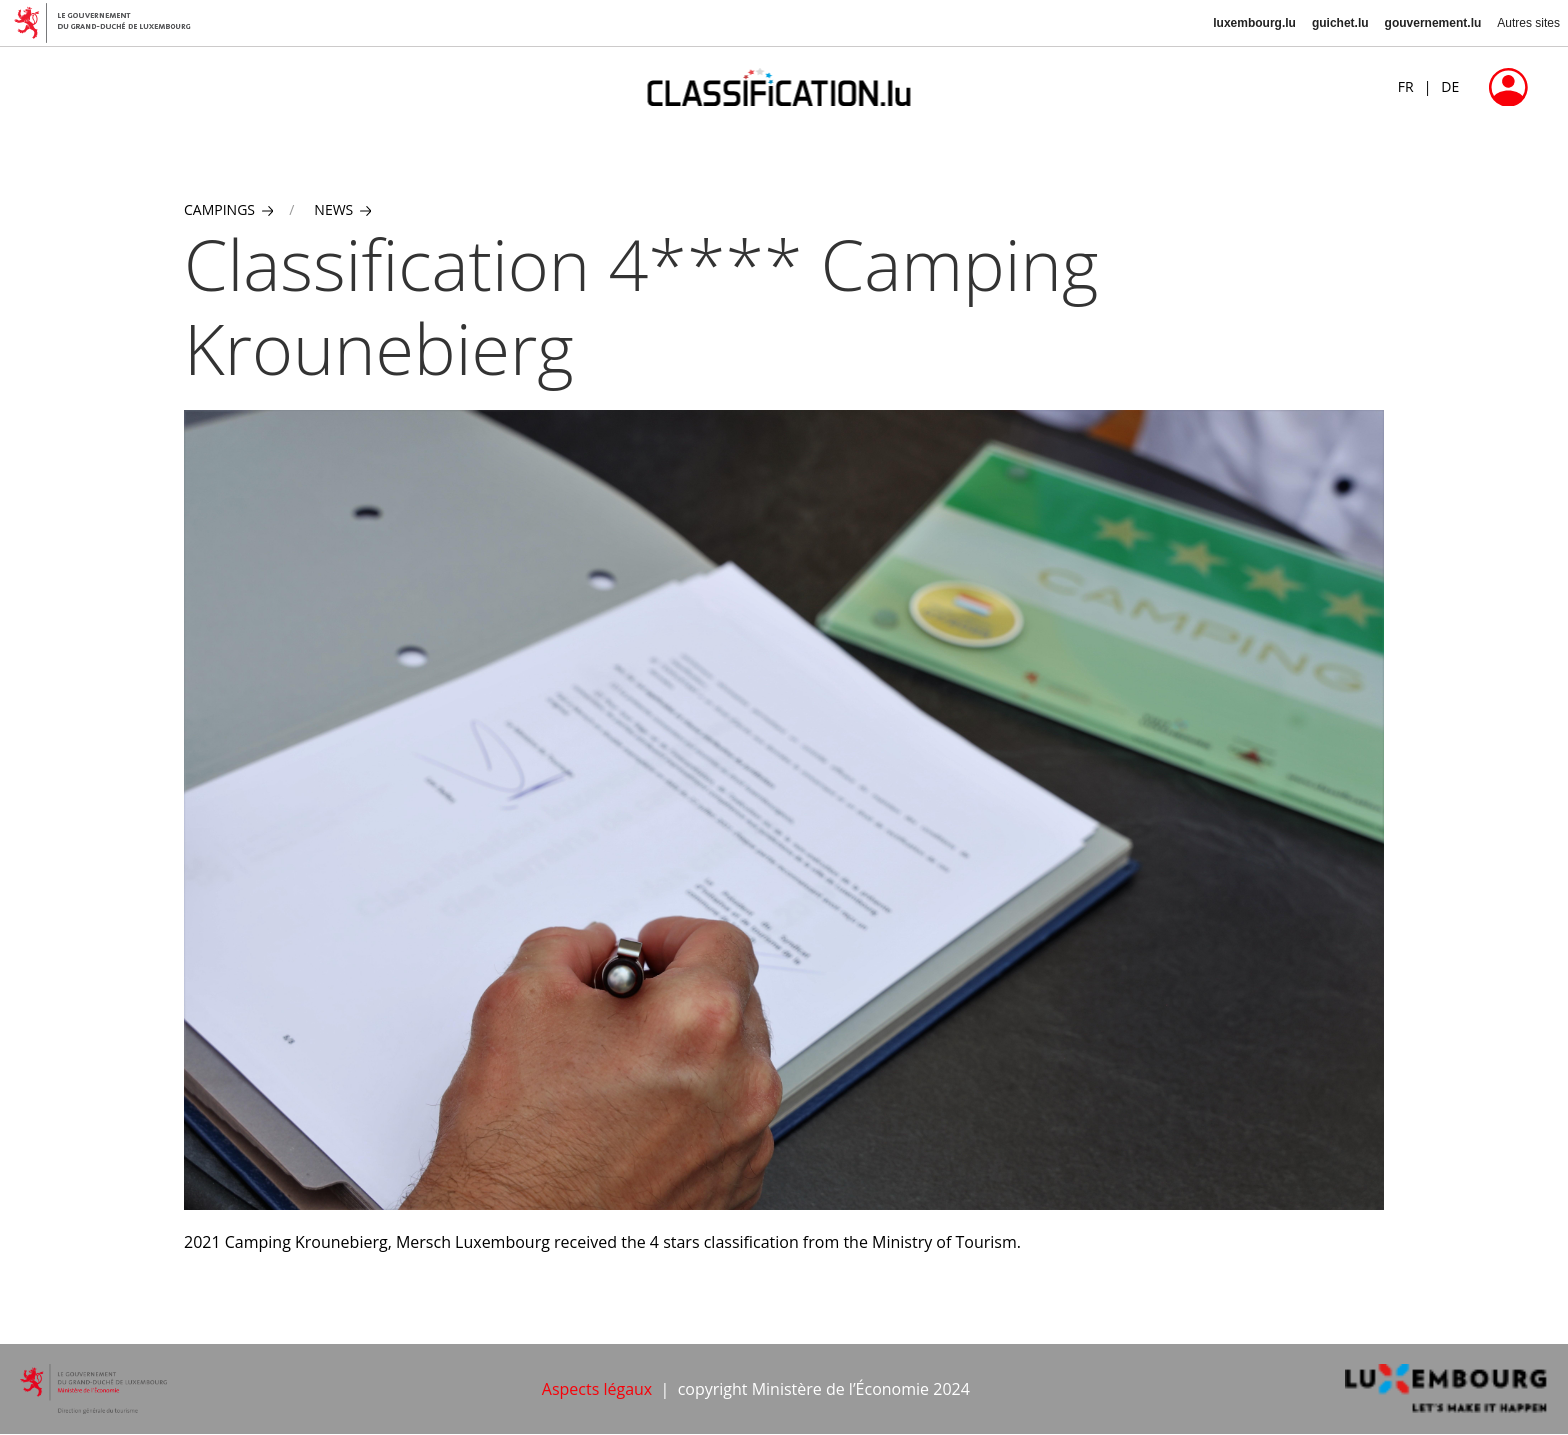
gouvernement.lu (1433, 23)
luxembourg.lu (1254, 23)
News (342, 209)
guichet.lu (1340, 23)
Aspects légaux (597, 1389)
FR (1406, 86)
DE (1450, 86)
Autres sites (1528, 23)
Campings (228, 209)
